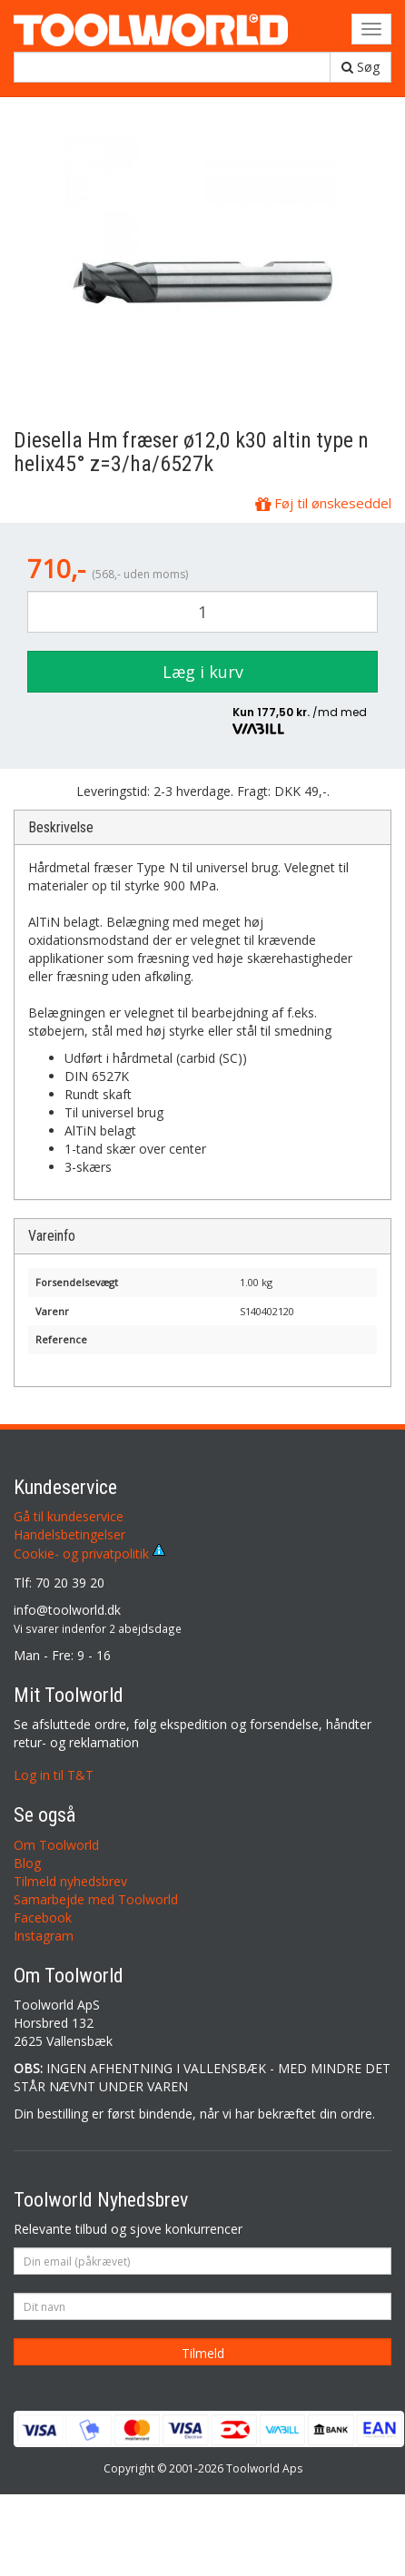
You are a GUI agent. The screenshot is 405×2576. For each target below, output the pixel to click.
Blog (27, 1863)
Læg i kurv (203, 672)
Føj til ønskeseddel (323, 503)
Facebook (43, 1917)
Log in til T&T (54, 1775)
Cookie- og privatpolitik (89, 1553)
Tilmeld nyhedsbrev (70, 1881)
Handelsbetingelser (69, 1534)
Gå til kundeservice (68, 1516)
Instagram (44, 1935)
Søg (360, 66)
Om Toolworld (56, 1844)
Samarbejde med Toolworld (96, 1899)
